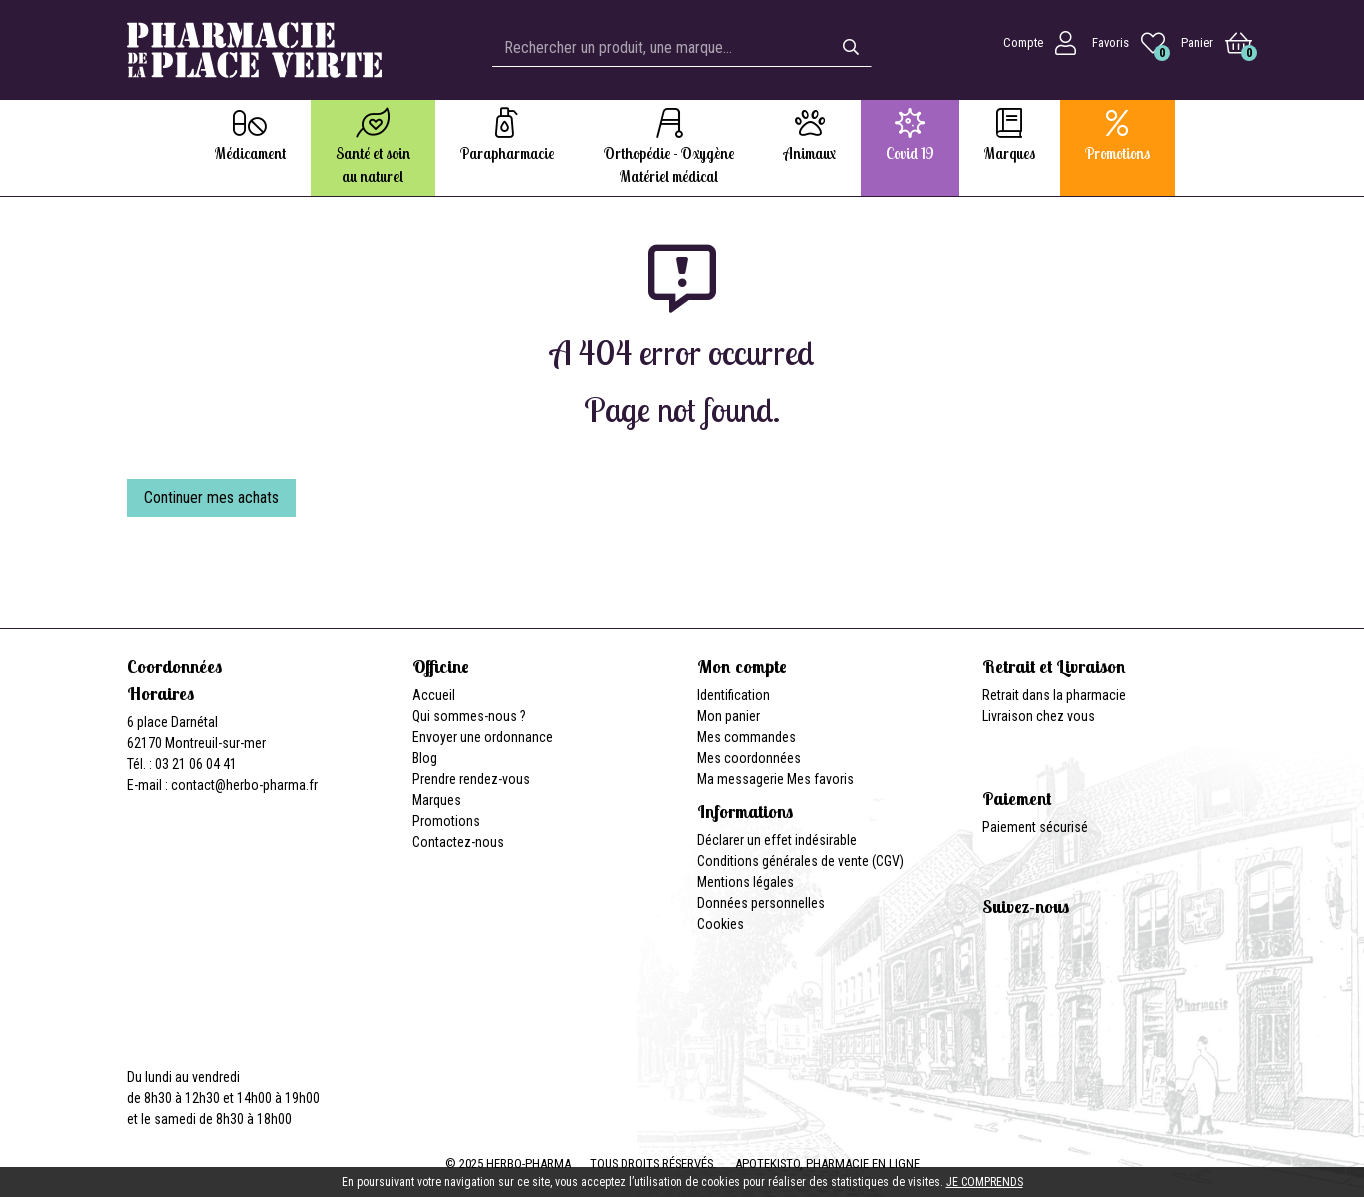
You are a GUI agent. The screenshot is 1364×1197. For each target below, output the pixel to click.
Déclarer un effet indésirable (777, 840)
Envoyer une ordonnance (482, 737)
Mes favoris (820, 779)
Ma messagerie (740, 779)
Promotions (446, 821)
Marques (436, 800)
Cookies (720, 924)
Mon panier (728, 716)
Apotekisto (827, 1163)
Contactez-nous (458, 842)
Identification (733, 695)
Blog (424, 758)
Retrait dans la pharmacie (1054, 695)
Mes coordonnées (749, 758)
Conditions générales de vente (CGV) (800, 861)
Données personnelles (761, 903)
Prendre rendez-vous (471, 779)
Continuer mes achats (211, 497)
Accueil (433, 695)
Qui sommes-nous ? (469, 716)
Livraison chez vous (1038, 716)
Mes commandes (746, 737)
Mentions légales (745, 882)
